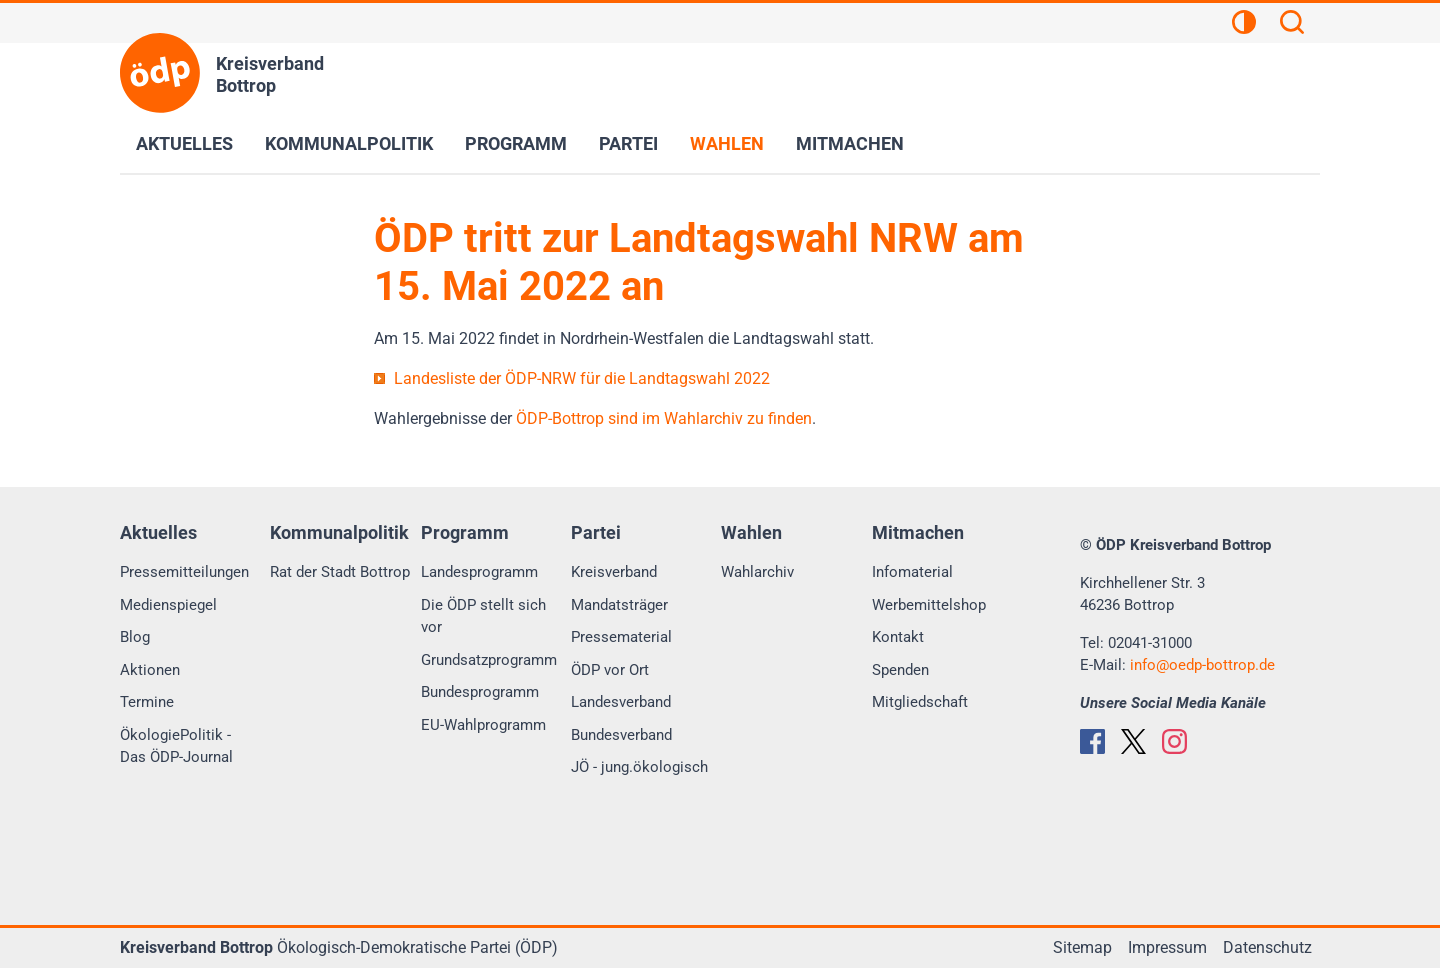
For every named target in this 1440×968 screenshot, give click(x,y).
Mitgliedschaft (920, 702)
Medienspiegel (168, 605)
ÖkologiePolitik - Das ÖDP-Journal (176, 746)
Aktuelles (184, 143)
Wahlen (727, 143)
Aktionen (150, 670)
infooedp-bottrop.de (1202, 665)
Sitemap (1082, 947)
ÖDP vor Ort (610, 670)
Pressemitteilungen (184, 572)
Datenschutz (1267, 947)
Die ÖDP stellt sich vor (483, 616)
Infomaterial (912, 572)
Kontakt (898, 637)
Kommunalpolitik (349, 143)
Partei (628, 143)
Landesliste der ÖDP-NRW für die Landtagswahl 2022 (582, 378)
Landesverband (621, 702)
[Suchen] (1292, 25)
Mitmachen (850, 143)
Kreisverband (614, 572)
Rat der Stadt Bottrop (340, 572)
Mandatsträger (619, 605)
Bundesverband (621, 735)
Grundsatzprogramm (489, 660)
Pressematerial (621, 637)
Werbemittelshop (929, 605)
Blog (135, 637)
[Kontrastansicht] (1244, 25)
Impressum (1167, 947)
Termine (147, 702)
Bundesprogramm (480, 692)
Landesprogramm (479, 572)
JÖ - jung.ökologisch (639, 767)
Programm (516, 143)
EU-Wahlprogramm (483, 725)
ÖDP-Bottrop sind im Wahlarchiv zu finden (664, 418)
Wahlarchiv (757, 572)
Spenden (900, 670)
